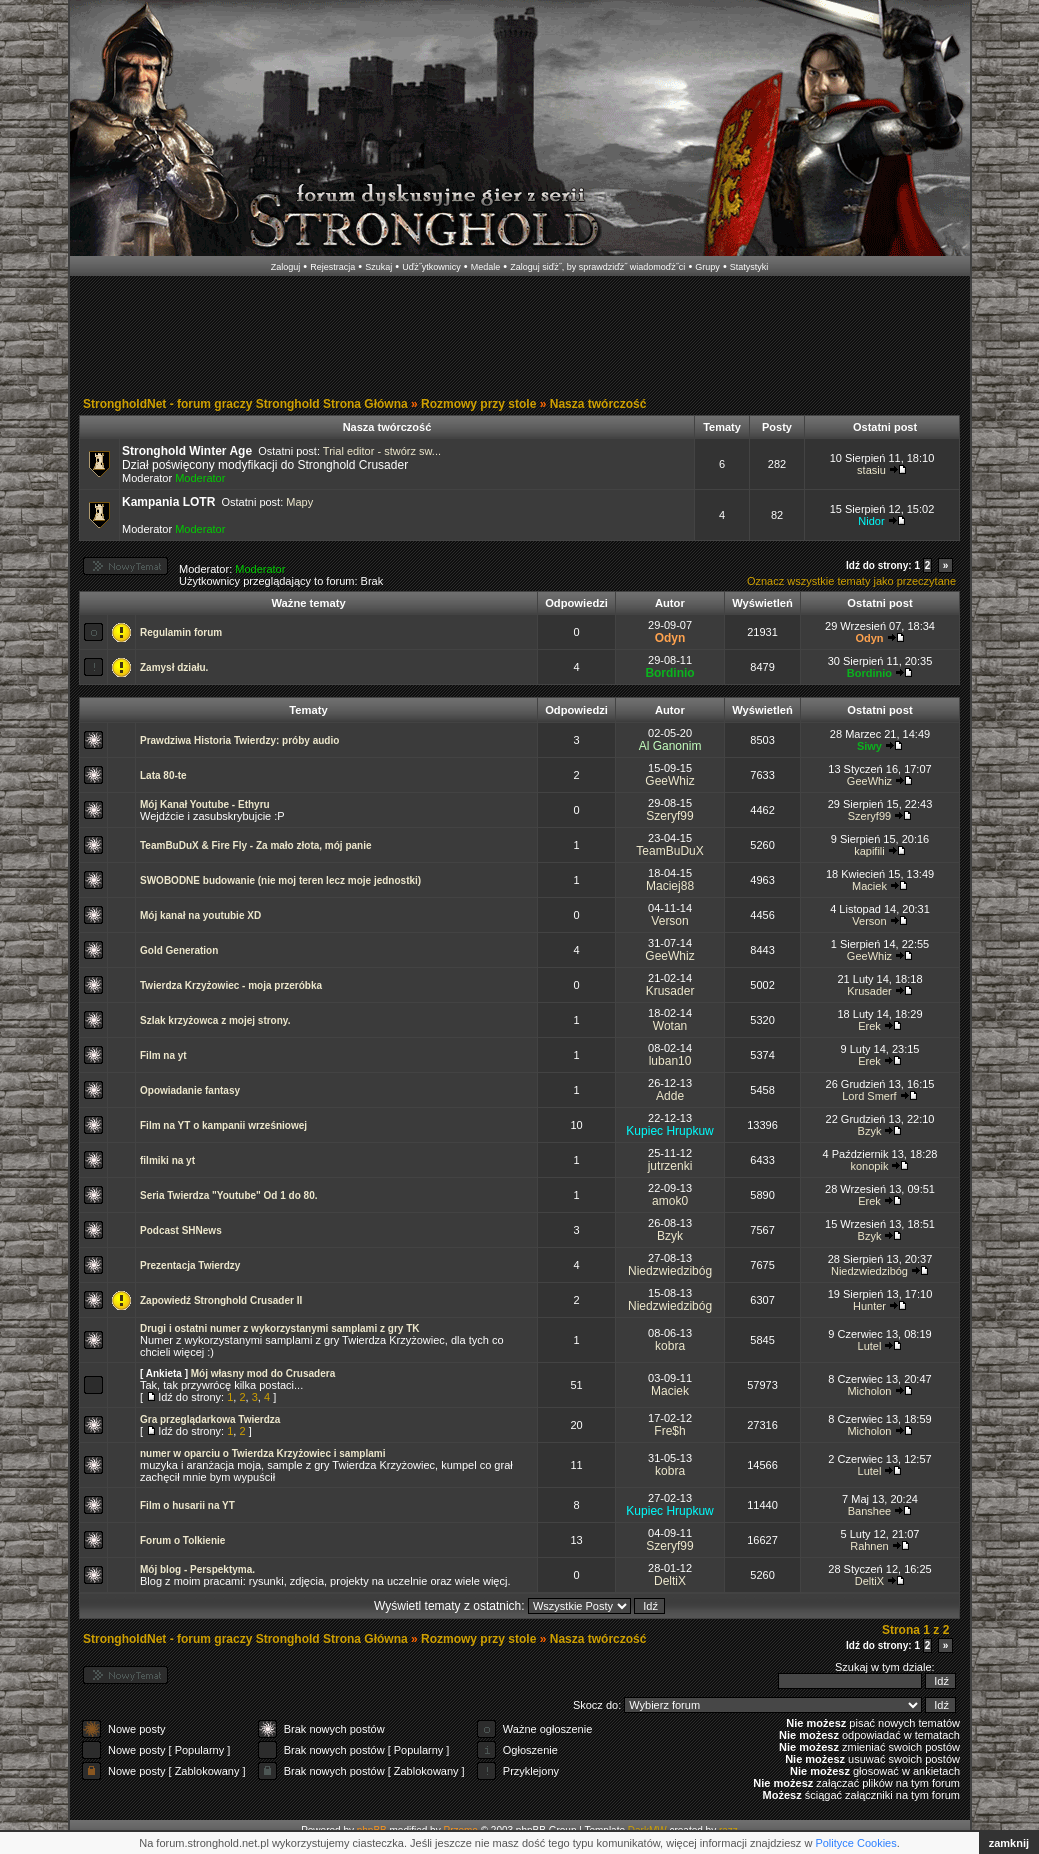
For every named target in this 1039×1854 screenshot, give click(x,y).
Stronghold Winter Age (187, 451)
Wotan (670, 1026)
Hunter (869, 1306)
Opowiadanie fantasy (190, 1090)
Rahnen (869, 1546)
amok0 (670, 1201)
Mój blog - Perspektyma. (197, 1569)
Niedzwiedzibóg (670, 1271)
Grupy (707, 267)
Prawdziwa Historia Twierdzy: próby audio (239, 740)
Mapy (299, 502)
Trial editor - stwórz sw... (382, 451)
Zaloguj (286, 267)
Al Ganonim (670, 746)
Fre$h (669, 1431)
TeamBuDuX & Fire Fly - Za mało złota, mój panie (256, 845)
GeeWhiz (669, 781)
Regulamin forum (181, 632)
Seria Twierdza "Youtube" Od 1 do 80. (228, 1195)
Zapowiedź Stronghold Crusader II (221, 1300)
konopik (870, 1166)
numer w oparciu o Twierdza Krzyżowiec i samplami (262, 1453)
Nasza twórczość (598, 404)
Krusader (670, 991)
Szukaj (378, 267)
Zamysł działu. (174, 667)
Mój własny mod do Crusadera (263, 1373)
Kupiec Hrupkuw (669, 1131)
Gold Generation (179, 950)
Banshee (869, 1511)
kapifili (869, 851)
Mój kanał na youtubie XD (200, 915)
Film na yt (163, 1055)
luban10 (670, 1061)
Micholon (869, 1391)
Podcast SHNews (181, 1230)
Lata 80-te (163, 775)
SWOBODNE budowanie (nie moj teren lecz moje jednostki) (280, 880)
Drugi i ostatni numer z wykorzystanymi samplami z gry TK (280, 1328)
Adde (670, 1096)
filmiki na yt (167, 1160)
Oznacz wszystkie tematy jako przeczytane (851, 581)
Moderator (200, 478)
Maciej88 (670, 886)
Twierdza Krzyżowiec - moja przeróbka (231, 985)
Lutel (870, 1346)
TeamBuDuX (669, 851)
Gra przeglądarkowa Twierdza (210, 1419)
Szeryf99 (669, 816)
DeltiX (670, 1581)
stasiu (871, 470)
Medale (486, 267)
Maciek (869, 886)
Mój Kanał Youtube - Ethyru (205, 804)
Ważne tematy (308, 603)
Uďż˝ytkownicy (431, 267)
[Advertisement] (520, 338)
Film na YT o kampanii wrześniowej (223, 1125)
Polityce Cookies (855, 1843)
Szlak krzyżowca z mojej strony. (215, 1020)
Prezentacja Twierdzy (190, 1265)
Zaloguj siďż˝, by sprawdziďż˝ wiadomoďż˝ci (597, 267)
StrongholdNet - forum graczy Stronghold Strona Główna (245, 404)
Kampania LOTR (168, 502)
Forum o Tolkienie (182, 1540)
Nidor (871, 521)
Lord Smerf (869, 1096)
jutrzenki (670, 1166)
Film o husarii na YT (187, 1505)
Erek (869, 1026)
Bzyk (870, 1131)
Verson (669, 921)
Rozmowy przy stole (478, 404)
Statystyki (749, 267)
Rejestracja (332, 267)
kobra (670, 1346)
